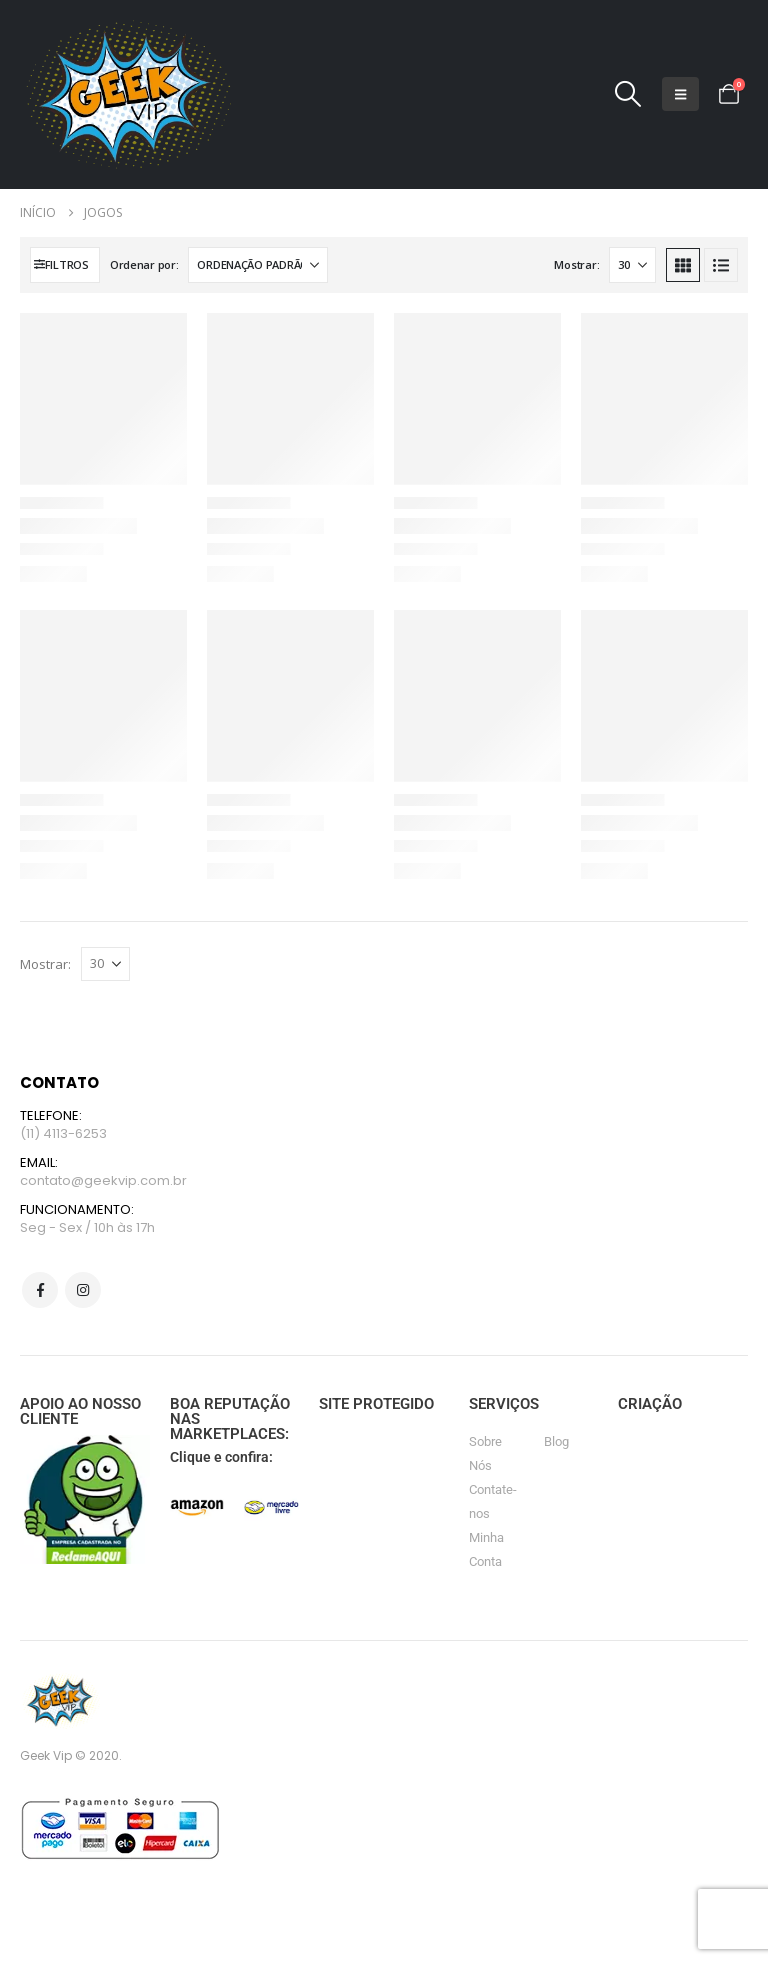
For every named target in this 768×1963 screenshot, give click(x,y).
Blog (556, 1441)
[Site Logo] (125, 94)
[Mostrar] (632, 265)
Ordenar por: (144, 264)
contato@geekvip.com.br (103, 1180)
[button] (628, 94)
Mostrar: (576, 264)
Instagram (83, 1290)
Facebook (40, 1290)
